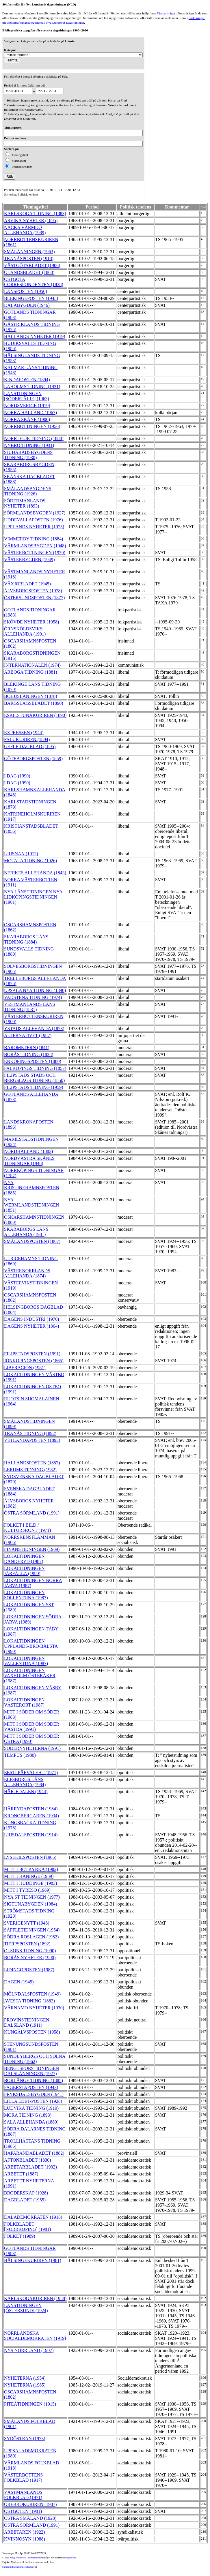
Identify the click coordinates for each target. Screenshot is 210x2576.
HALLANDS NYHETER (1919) (34, 336)
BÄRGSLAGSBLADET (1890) (33, 703)
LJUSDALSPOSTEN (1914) (30, 1834)
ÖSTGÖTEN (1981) (23, 2511)
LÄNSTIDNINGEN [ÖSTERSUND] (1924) (26, 2308)
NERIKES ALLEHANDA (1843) (35, 872)
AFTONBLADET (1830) (27, 2160)
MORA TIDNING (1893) (27, 2115)
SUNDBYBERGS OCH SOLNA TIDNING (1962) (34, 2059)
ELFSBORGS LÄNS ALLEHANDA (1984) (25, 1782)
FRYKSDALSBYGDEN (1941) (34, 2094)
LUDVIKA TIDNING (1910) (31, 2108)
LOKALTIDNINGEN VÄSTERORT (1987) (24, 1702)
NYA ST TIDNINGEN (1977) (32, 1897)
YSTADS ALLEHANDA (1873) (34, 1028)
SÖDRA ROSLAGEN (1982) (31, 1936)
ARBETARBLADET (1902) (30, 2166)
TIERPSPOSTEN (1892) (27, 1943)
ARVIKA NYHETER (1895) (30, 220)
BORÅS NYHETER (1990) (30, 1957)
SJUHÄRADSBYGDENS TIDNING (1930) (28, 455)
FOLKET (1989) (19, 2236)
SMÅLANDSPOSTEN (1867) (32, 1241)
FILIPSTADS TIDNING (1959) (33, 1087)
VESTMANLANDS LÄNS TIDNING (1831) (29, 1007)
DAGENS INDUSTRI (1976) (31, 1319)
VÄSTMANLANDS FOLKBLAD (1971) (23, 2495)
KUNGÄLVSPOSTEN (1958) (32, 2032)
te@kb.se (70, 2557)
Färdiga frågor (166, 13)
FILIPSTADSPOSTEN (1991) (32, 1353)
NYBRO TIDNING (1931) (29, 445)
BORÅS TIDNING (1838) (28, 1054)
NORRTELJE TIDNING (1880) (34, 438)
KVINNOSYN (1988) (24, 2538)
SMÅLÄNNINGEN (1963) (29, 251)
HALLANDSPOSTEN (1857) (32, 1462)
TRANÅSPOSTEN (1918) (28, 258)
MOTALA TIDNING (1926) (30, 860)
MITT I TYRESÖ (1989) (27, 1890)
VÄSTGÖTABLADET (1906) (32, 265)
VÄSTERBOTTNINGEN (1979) (34, 552)
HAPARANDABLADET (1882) (34, 2153)
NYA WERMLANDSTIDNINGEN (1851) (31, 1205)
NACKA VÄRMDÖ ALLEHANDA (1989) (25, 230)
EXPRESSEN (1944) (23, 732)
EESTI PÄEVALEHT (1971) (31, 1772)
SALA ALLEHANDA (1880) (31, 2122)
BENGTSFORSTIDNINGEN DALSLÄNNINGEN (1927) (31, 2071)
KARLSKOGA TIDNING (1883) (35, 213)
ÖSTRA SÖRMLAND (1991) (32, 1512)
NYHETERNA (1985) (25, 2385)
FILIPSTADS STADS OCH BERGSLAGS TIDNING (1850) (34, 1078)
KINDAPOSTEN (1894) (27, 379)
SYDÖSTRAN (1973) (24, 2438)
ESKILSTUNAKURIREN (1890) (35, 715)
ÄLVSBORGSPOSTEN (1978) (33, 590)
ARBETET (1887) (21, 2173)
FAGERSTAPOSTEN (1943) (31, 2087)
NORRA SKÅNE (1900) (27, 419)
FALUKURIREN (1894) (27, 739)
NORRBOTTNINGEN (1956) (32, 426)
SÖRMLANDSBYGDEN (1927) (34, 512)
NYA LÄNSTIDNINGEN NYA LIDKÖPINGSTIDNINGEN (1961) (33, 897)
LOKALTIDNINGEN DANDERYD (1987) (24, 1559)
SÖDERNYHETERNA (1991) (32, 1748)
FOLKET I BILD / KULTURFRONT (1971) (27, 1528)
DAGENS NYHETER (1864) (31, 1326)
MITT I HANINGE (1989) (29, 1876)
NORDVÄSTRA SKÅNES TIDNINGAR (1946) (29, 1161)
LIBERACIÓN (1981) (25, 1367)
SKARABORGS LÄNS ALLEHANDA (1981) (26, 1232)
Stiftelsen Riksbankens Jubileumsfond (19, 2567)
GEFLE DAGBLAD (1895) (30, 746)
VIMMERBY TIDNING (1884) (33, 538)
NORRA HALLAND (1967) (30, 412)
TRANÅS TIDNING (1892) (30, 1433)
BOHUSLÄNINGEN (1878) (30, 696)
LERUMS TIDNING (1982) (30, 1469)
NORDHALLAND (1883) (28, 1151)
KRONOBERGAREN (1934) (31, 1815)
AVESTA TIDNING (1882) (29, 2000)
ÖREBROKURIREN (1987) (30, 2504)
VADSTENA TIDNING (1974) (33, 997)
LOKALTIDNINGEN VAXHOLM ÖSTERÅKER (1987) (29, 1675)
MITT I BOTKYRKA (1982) (31, 1869)
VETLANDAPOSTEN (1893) (32, 1440)
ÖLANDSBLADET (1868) (29, 272)
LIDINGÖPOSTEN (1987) (29, 1969)
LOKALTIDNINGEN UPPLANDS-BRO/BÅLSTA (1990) (31, 1646)
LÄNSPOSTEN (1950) (25, 291)
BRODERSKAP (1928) (26, 2192)
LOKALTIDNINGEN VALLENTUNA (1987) (26, 1661)
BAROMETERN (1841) (26, 1047)
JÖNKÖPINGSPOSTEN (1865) (34, 1360)
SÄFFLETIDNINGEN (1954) (32, 1929)
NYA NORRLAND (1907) (29, 2350)
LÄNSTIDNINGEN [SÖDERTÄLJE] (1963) (26, 396)
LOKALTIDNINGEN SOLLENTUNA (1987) (26, 1595)
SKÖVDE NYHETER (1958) (31, 621)
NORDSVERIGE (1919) (27, 405)
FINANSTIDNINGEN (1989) (32, 1549)
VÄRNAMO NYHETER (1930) (34, 2007)
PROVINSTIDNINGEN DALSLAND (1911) (26, 2022)
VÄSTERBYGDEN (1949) (29, 559)
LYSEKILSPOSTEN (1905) (30, 1857)
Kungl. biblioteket (18, 2557)
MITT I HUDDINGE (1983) (30, 1883)
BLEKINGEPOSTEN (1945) (31, 298)
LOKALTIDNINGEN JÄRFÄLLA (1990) (24, 1571)
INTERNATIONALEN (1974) (32, 665)
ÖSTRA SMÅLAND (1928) (30, 2518)
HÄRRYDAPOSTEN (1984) (30, 1808)
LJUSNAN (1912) (21, 853)
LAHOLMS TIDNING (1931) (32, 386)
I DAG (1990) (17, 775)
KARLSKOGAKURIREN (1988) (35, 2298)
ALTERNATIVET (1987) (27, 1035)
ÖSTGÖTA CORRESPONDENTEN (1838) (33, 282)
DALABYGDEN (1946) (27, 305)
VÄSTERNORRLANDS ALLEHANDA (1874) (27, 1273)
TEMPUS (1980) (20, 1755)
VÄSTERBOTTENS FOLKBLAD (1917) (23, 2477)
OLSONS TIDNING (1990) (30, 1950)
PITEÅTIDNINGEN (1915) (30, 2404)
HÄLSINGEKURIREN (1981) (32, 2260)
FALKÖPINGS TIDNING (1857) (35, 1068)
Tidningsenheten (35, 2557)
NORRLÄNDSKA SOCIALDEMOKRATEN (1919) (35, 2336)
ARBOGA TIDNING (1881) (30, 672)
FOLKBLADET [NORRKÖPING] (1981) (27, 2227)
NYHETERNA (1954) (25, 2378)
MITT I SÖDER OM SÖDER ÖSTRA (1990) (31, 1739)
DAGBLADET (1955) (25, 2199)
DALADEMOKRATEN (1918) (33, 2217)
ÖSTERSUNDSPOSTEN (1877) (34, 597)
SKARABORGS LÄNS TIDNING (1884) (26, 939)
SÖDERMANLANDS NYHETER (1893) (24, 503)
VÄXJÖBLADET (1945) (27, 583)
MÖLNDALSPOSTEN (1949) (32, 1993)
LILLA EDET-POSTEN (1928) (33, 2101)
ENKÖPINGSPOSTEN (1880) (32, 1061)
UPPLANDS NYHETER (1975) (34, 526)
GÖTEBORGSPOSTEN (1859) (33, 758)
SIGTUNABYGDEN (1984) (30, 1904)
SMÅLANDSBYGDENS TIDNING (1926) (27, 491)
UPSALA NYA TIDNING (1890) (35, 990)
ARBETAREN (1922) (24, 2532)
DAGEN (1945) (19, 1981)
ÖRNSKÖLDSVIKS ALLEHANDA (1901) (25, 631)
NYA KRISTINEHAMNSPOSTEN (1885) (31, 1187)
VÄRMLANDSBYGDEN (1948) (35, 545)
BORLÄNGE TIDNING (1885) (33, 2080)
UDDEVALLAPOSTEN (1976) (33, 519)
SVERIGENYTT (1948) (26, 1923)
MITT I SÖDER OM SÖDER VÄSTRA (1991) (31, 1727)
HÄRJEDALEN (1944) (26, 1791)
